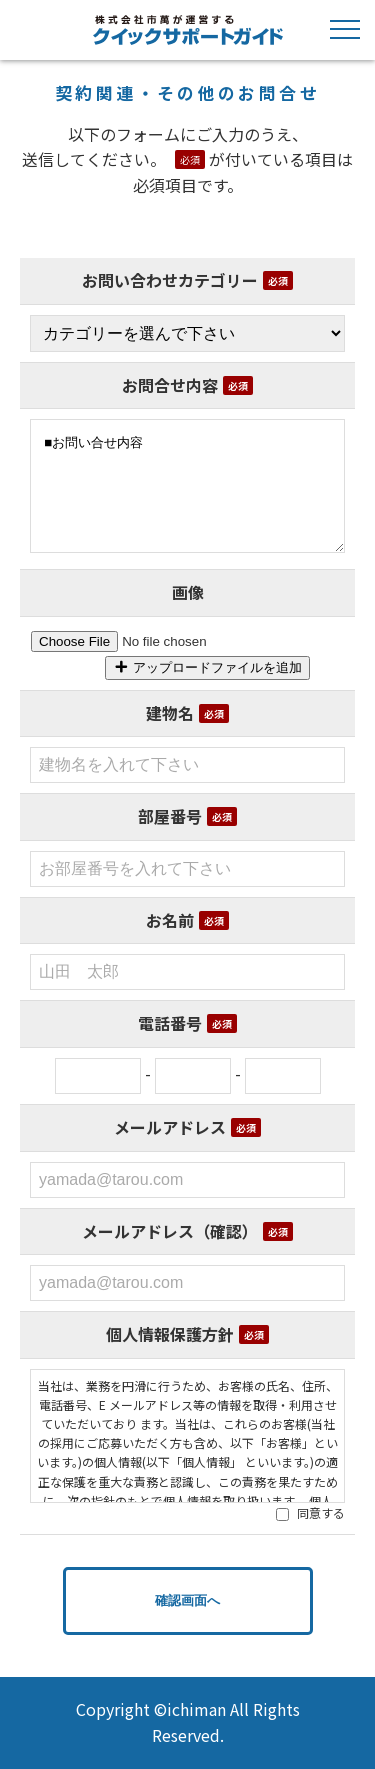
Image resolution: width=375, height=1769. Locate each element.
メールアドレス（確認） (187, 1231)
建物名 (187, 713)
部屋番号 (187, 816)
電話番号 (187, 1023)
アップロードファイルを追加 (207, 667)
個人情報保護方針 (187, 1334)
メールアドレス (187, 1127)
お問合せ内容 (187, 385)
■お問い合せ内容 (187, 485)
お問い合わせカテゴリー (187, 280)
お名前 (187, 920)
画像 (188, 592)
